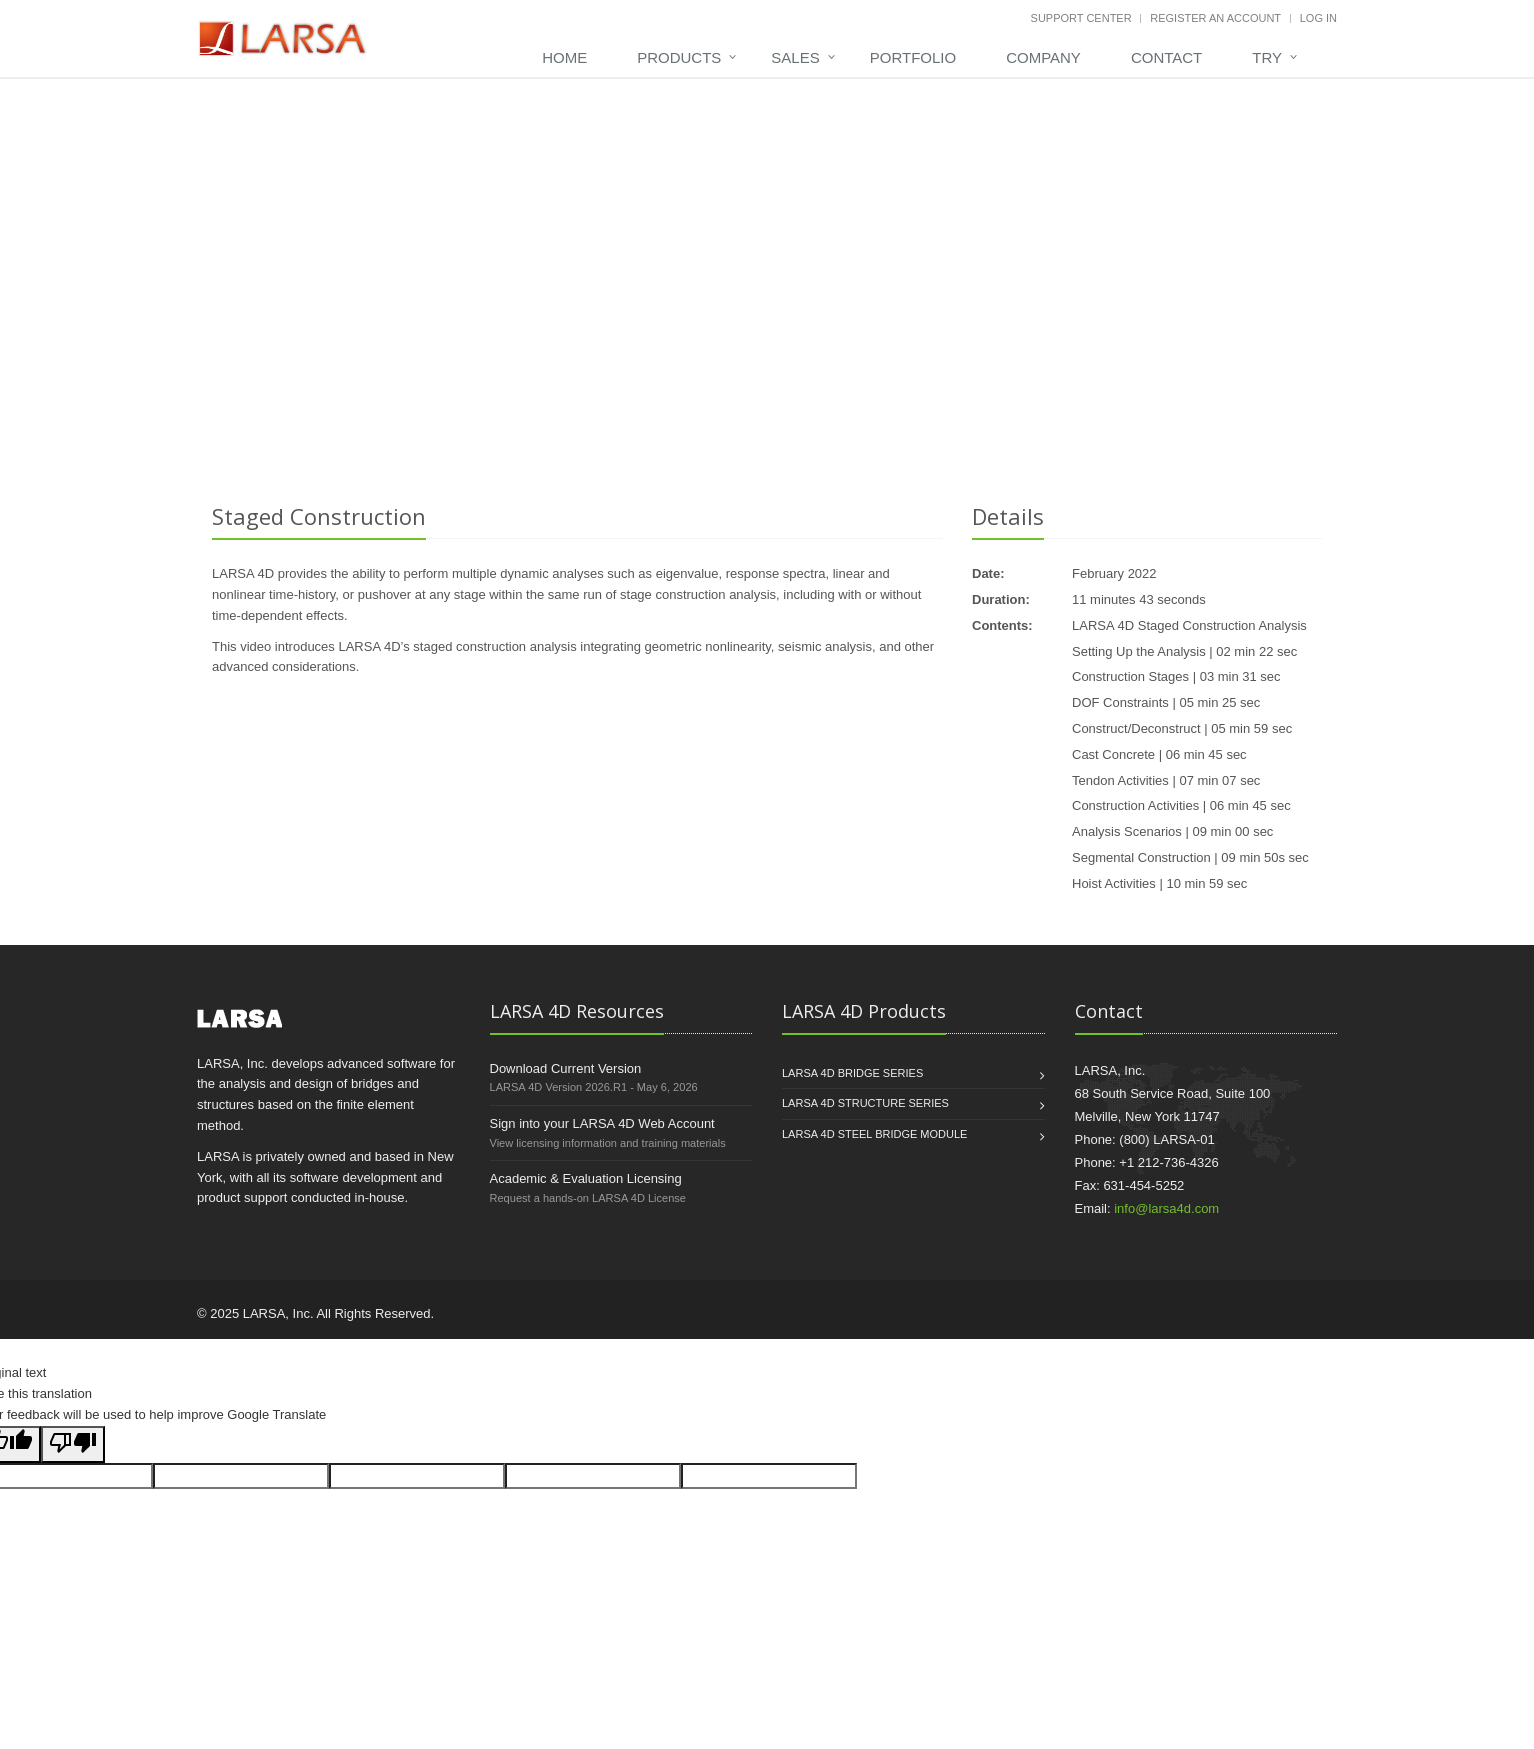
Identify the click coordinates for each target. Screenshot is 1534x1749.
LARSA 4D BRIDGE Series (852, 1073)
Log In (1318, 18)
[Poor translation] (73, 1444)
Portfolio (913, 57)
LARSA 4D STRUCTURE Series (865, 1103)
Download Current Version (566, 1068)
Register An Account (1215, 18)
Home (564, 57)
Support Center (1081, 18)
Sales (795, 57)
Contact (1166, 57)
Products (679, 57)
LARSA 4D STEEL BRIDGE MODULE (874, 1134)
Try (1267, 57)
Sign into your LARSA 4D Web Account (602, 1123)
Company (1043, 57)
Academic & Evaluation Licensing (586, 1178)
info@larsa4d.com (1166, 1208)
